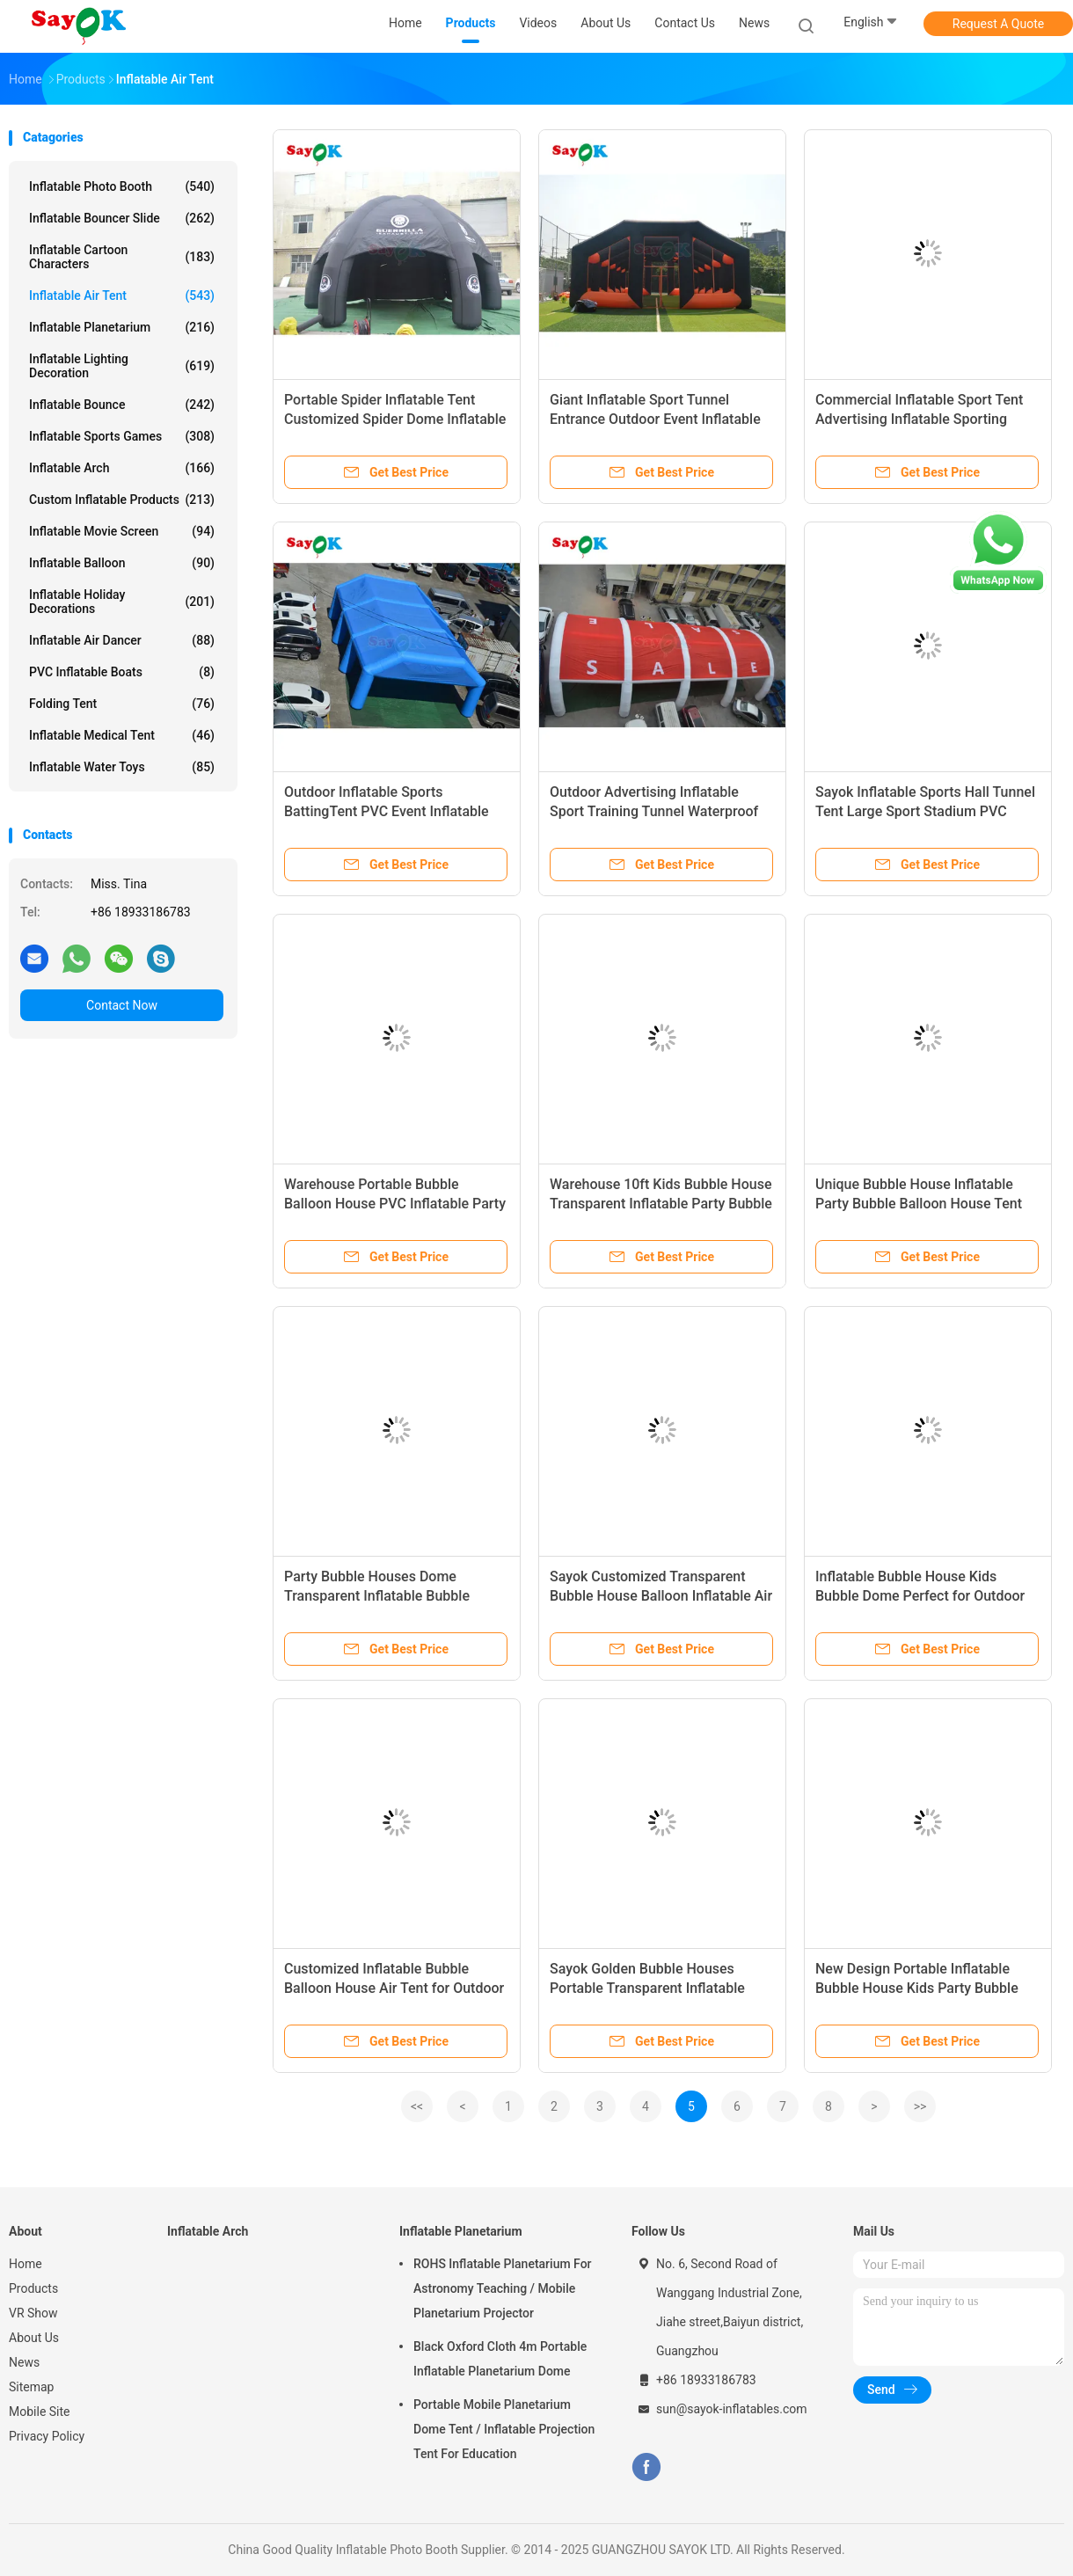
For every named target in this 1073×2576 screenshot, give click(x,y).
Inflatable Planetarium (122, 327)
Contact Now (121, 1005)
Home (25, 2264)
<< (417, 2106)
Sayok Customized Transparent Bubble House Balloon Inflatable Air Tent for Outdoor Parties (661, 1596)
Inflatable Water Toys (122, 767)
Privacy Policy (46, 2436)
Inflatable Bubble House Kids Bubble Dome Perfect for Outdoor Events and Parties (920, 1596)
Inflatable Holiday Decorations (122, 601)
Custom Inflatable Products (122, 499)
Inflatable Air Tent (122, 295)
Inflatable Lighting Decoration (122, 366)
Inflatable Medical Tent (122, 735)
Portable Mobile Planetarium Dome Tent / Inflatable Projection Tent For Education (504, 2429)
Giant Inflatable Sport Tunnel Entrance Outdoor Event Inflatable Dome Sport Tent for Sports (655, 419)
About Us (34, 2338)
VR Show (33, 2313)
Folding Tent (122, 703)
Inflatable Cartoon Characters (122, 257)
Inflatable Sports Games (122, 436)
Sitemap (31, 2387)
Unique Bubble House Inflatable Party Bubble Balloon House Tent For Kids (918, 1203)
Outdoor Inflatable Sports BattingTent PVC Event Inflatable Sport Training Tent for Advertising (392, 811)
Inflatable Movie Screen (122, 531)
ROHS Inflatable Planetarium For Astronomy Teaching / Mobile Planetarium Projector (502, 2288)
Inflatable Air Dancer (122, 640)
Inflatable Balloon (122, 563)
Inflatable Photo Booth (122, 186)
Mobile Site (39, 2412)
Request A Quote (998, 24)
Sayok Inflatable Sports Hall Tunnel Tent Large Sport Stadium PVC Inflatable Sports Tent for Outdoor (925, 811)
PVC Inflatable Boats (122, 672)
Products (33, 2288)
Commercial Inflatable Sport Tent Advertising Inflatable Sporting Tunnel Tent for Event (919, 419)
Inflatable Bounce (122, 404)
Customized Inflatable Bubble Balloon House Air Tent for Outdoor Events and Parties (394, 1988)
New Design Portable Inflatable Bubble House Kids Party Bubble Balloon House (916, 1988)
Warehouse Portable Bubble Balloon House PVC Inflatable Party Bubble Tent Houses (395, 1203)
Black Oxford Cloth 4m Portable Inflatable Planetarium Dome (500, 2358)
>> (920, 2106)
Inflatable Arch (122, 468)
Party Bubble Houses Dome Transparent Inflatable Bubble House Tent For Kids (377, 1596)
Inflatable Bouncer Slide (122, 218)
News (24, 2362)
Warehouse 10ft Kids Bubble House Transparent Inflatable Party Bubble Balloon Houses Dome (661, 1203)
